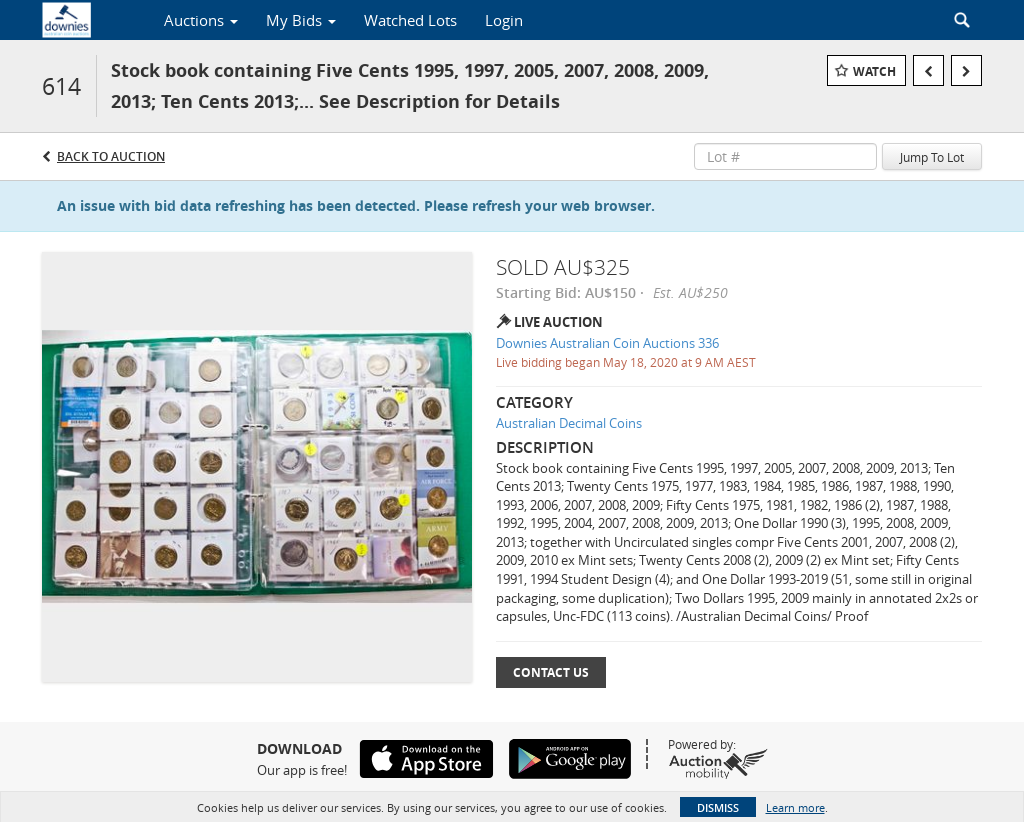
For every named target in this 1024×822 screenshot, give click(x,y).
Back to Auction (111, 156)
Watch (874, 71)
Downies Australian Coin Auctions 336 (607, 343)
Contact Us (551, 672)
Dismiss (718, 807)
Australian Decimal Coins (569, 423)
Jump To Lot (932, 157)
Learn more (795, 807)
